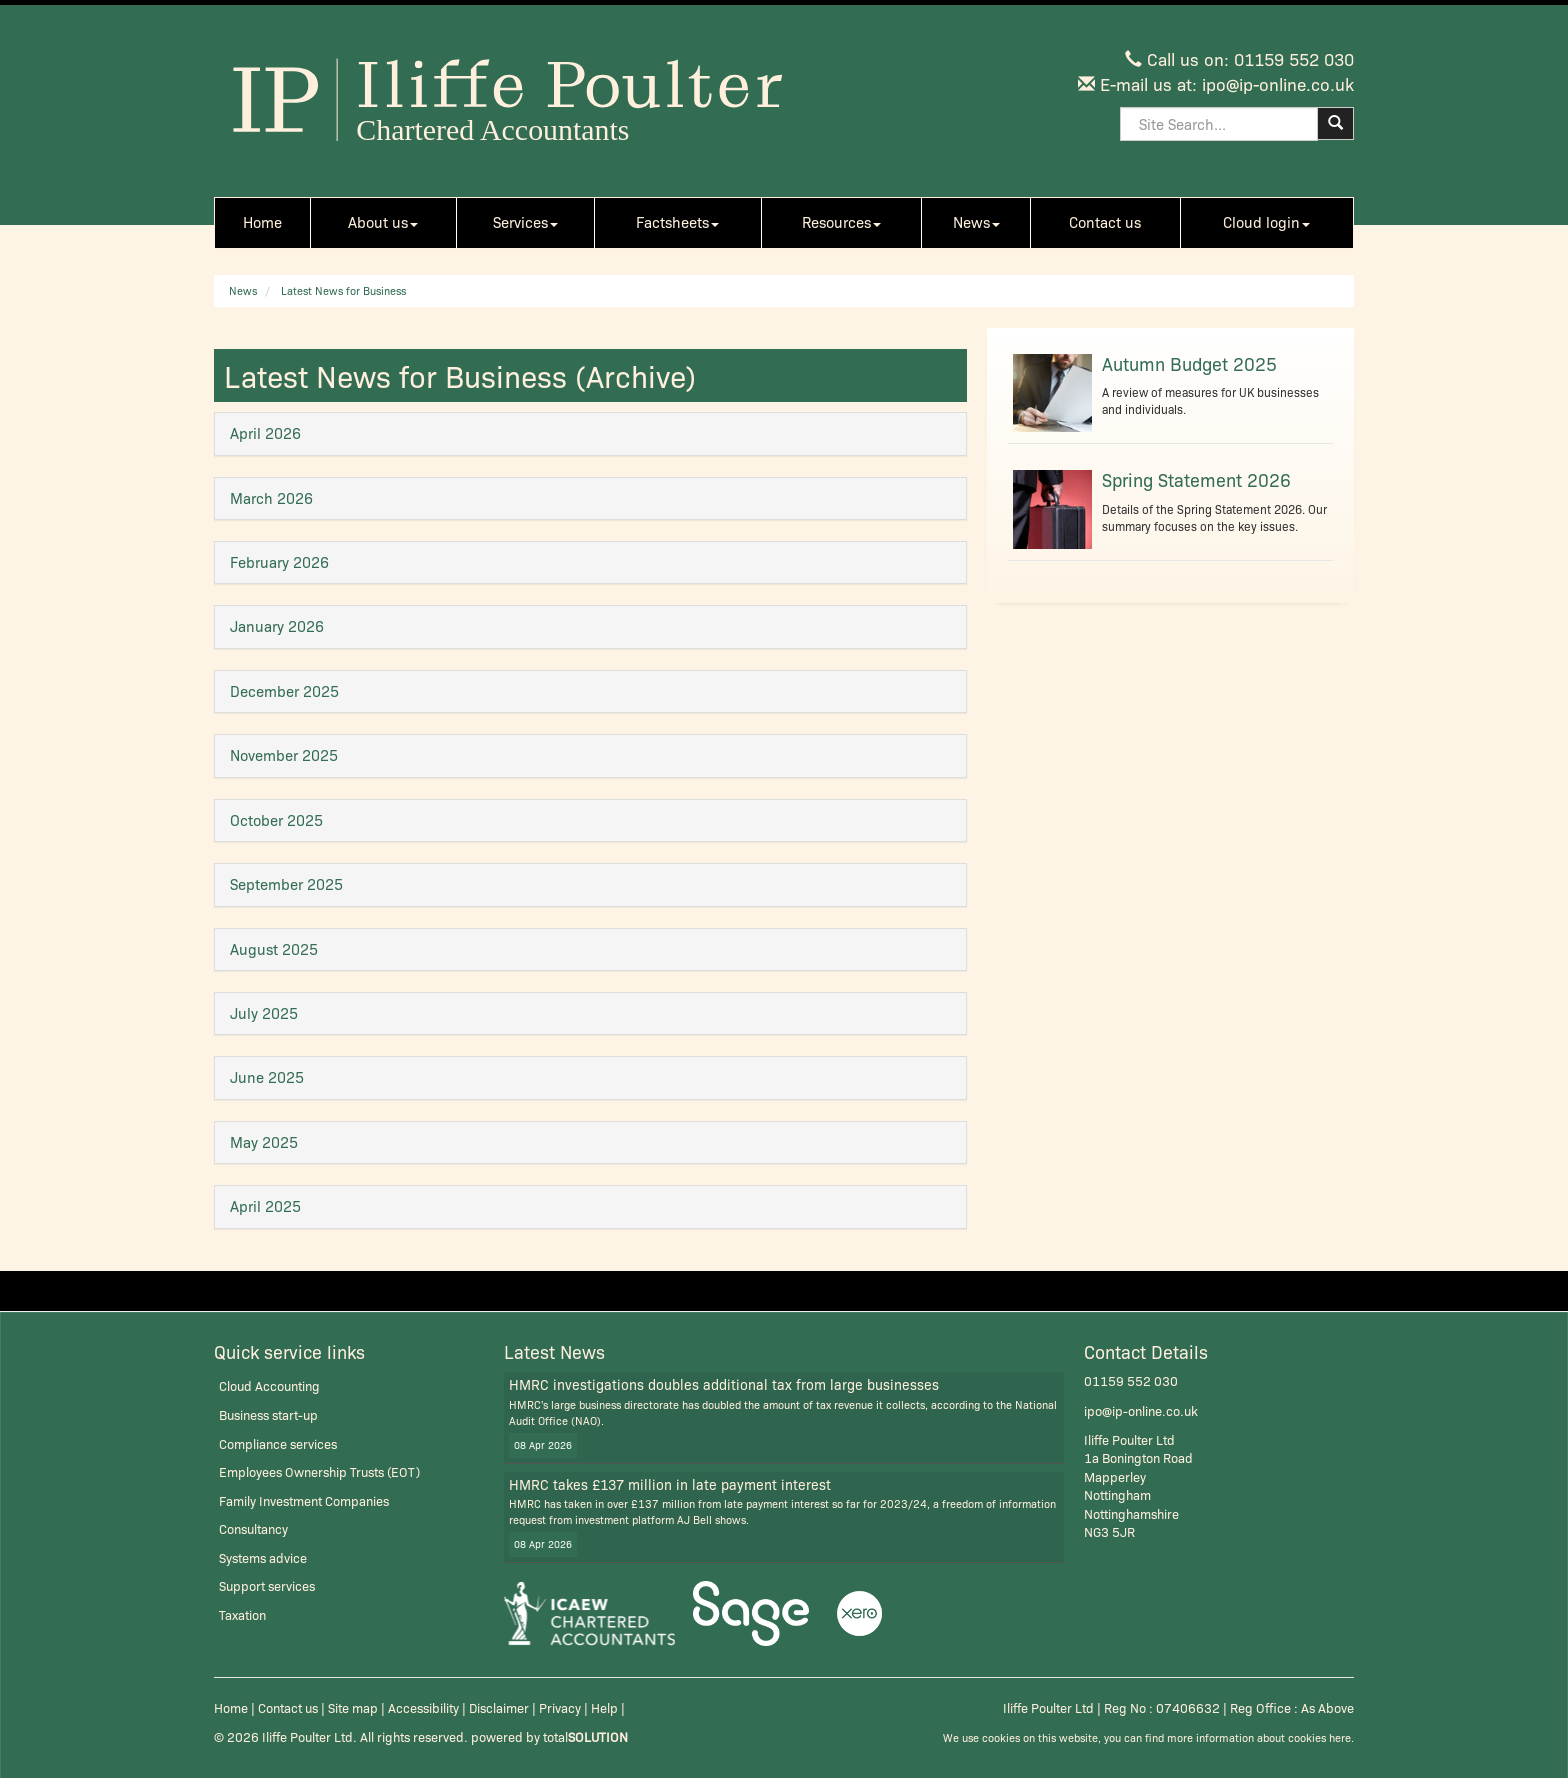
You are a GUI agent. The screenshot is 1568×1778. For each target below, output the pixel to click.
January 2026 (277, 626)
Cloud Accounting (269, 1385)
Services (525, 222)
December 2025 (284, 691)
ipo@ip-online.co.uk (1278, 83)
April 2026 (265, 433)
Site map (353, 1707)
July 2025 (264, 1013)
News (976, 222)
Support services (267, 1585)
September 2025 (286, 884)
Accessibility (423, 1707)
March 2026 (271, 498)
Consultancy (253, 1528)
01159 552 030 (1294, 58)
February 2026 (279, 562)
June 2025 (267, 1077)
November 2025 (284, 755)
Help (604, 1707)
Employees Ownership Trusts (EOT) (319, 1471)
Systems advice (263, 1557)
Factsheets (677, 222)
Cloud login (1266, 222)
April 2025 (265, 1206)
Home (262, 222)
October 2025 (276, 820)
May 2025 (264, 1142)
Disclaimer (499, 1707)
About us (383, 222)
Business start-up (268, 1414)
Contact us (1105, 222)
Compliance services (278, 1443)
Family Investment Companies (304, 1500)
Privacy (560, 1707)
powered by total (549, 1736)
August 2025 (274, 949)
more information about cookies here (1259, 1737)
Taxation (242, 1614)
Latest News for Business (343, 290)
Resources (841, 222)
